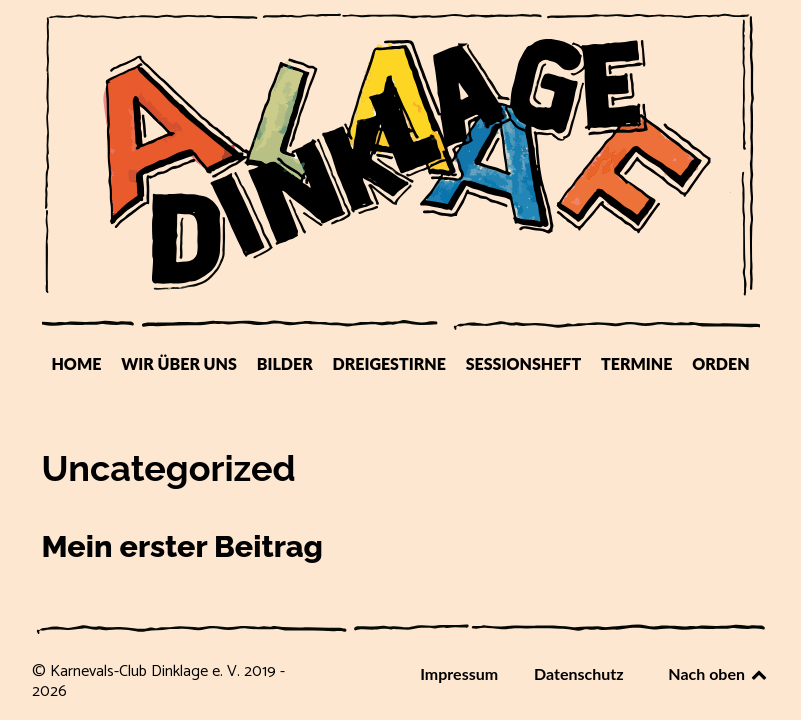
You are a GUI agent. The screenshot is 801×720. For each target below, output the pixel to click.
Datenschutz (579, 673)
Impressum (459, 673)
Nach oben (718, 673)
